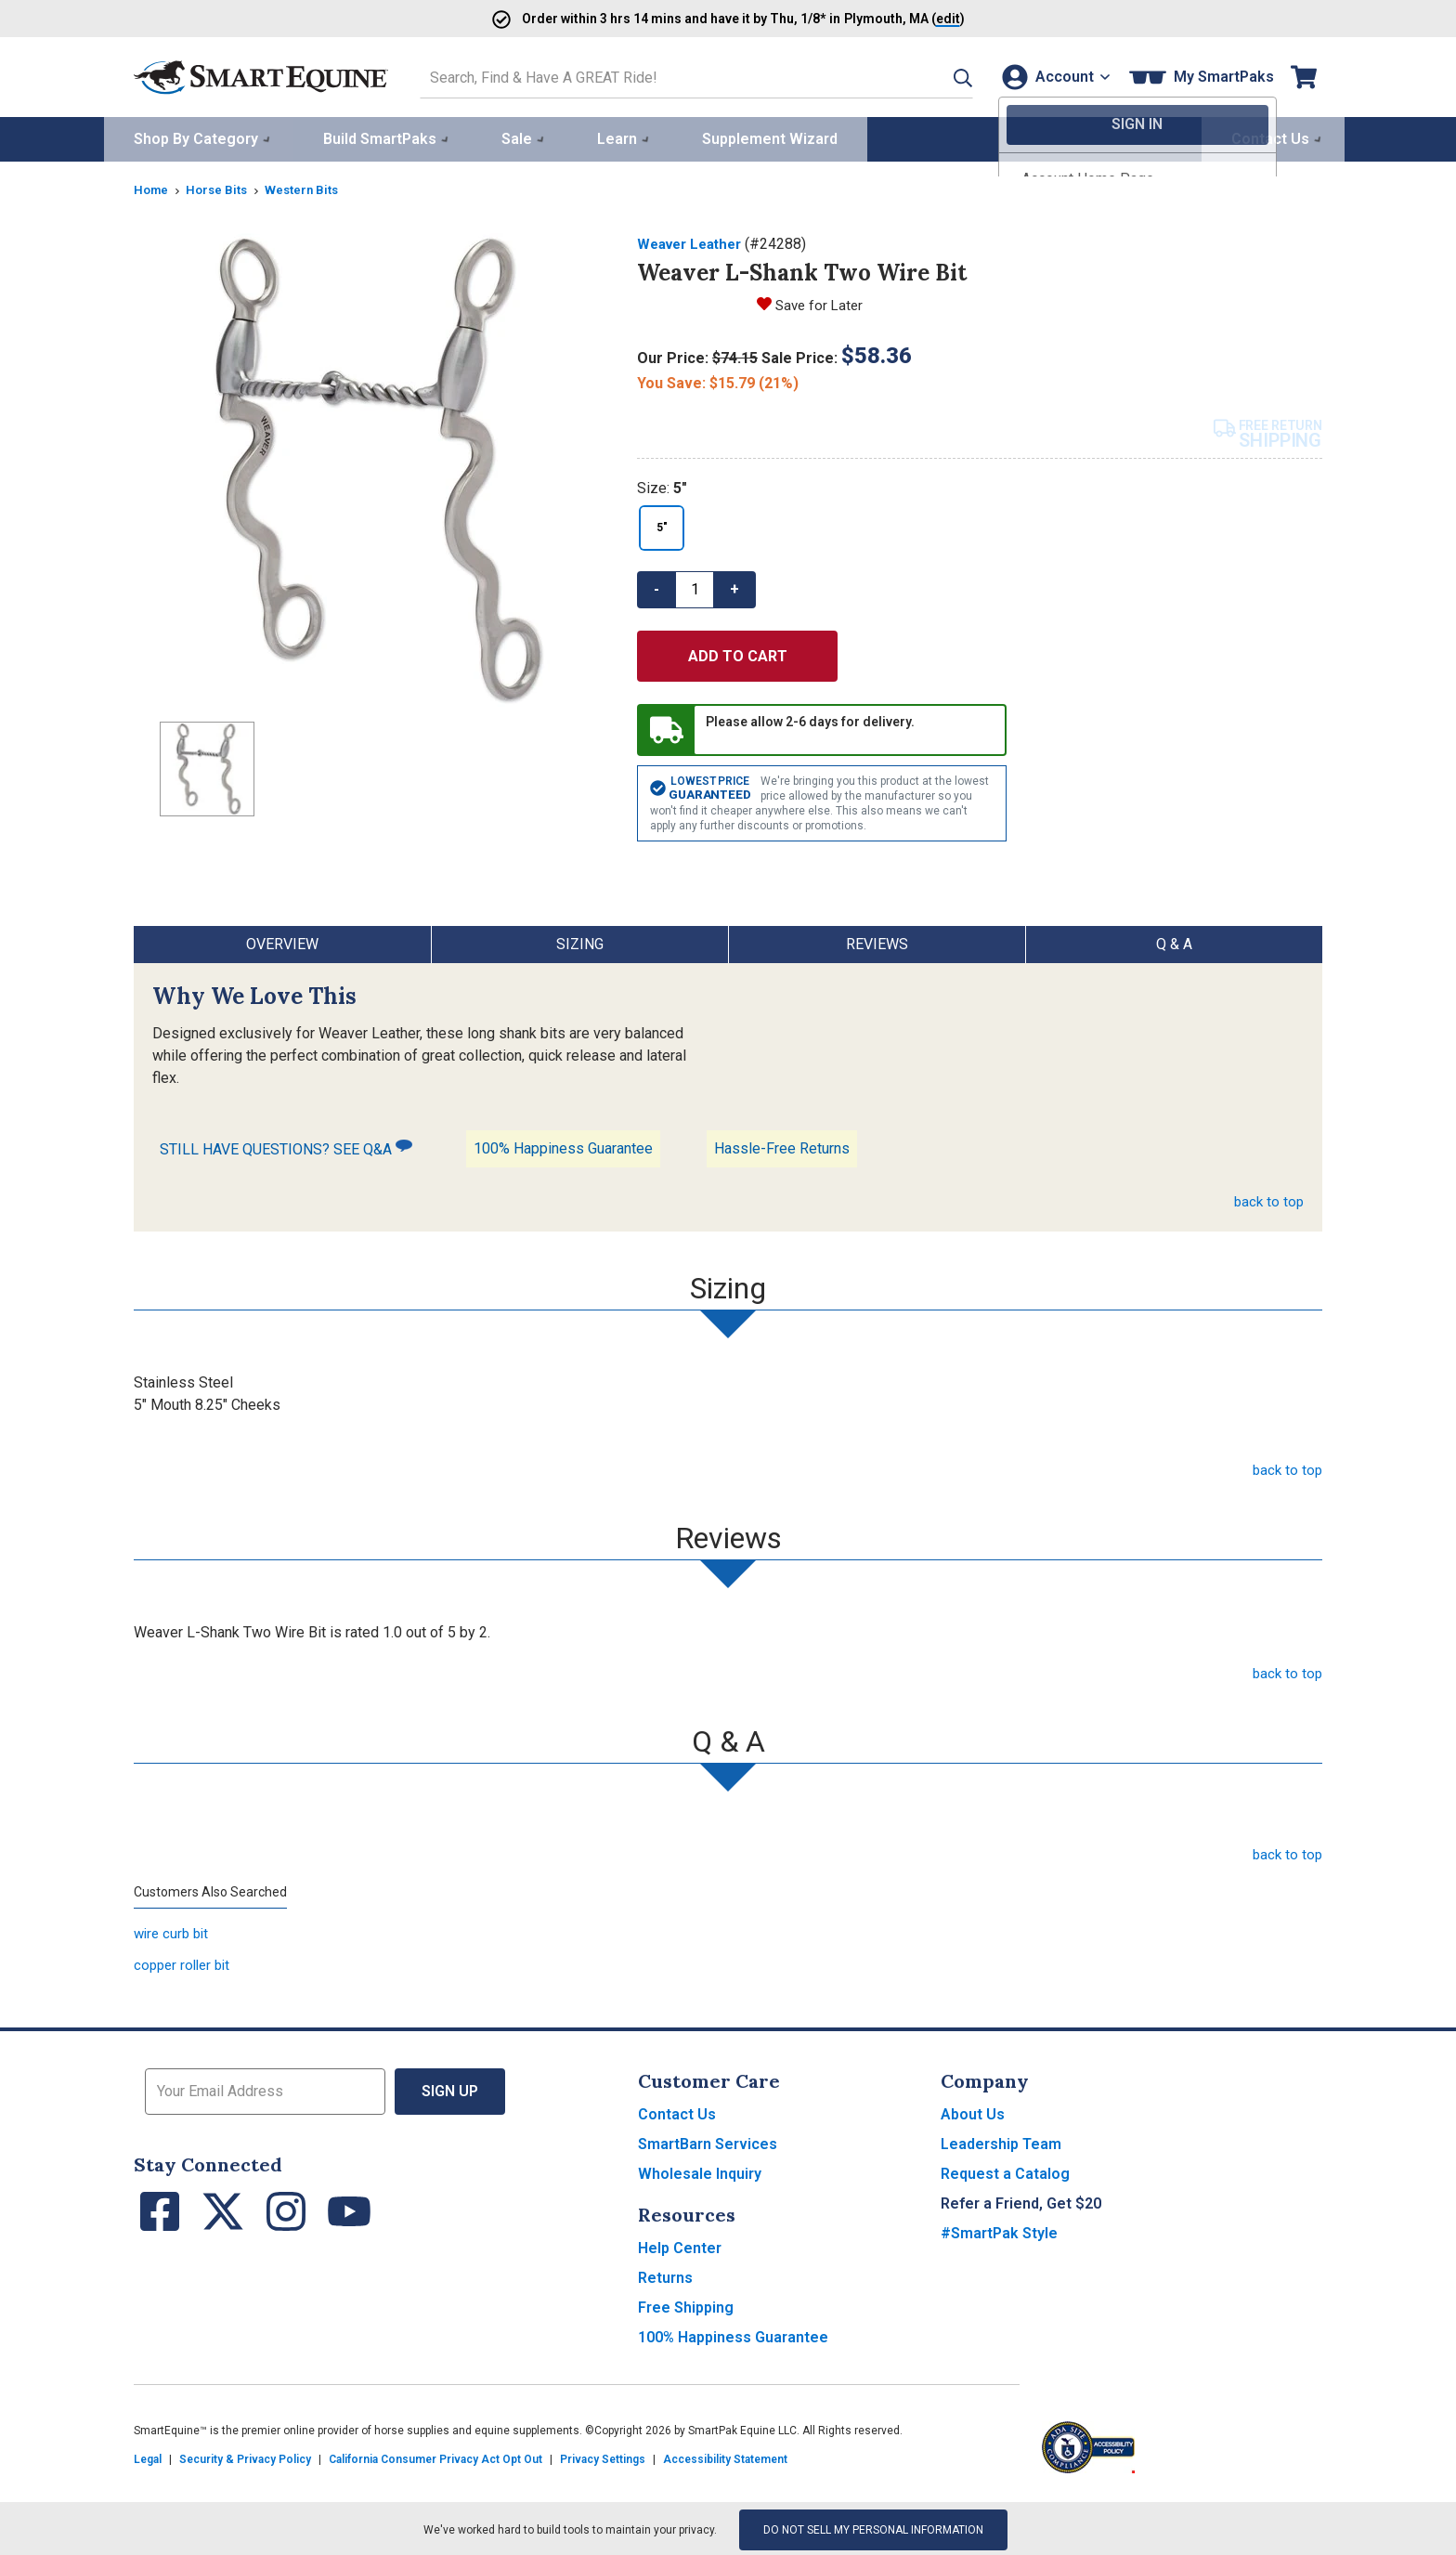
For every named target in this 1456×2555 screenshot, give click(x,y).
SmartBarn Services (707, 2141)
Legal (148, 2456)
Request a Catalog (1005, 2171)
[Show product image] (370, 467)
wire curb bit (174, 1930)
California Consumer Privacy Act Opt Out (435, 2456)
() (925, 18)
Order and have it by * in (672, 18)
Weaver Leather (694, 241)
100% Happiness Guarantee (563, 1145)
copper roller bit (185, 1962)
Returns (665, 2275)
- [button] (656, 585)
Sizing (580, 941)
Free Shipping (686, 2305)
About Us (973, 2111)
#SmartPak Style (999, 2230)
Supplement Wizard (770, 136)
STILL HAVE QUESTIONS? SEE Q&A (286, 1145)
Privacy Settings (602, 2456)
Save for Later (821, 301)
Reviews (877, 941)
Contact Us (677, 2111)
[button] (938, 76)
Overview (282, 941)
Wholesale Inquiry (699, 2171)
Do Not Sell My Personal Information (873, 2527)
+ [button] (734, 585)
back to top (1267, 1198)
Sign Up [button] (450, 2088)
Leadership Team (1001, 2141)
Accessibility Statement (725, 2456)
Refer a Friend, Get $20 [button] (1021, 2201)
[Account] (1051, 75)
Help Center (680, 2245)
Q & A (1174, 941)
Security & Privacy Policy (245, 2456)
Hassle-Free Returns (782, 1145)
